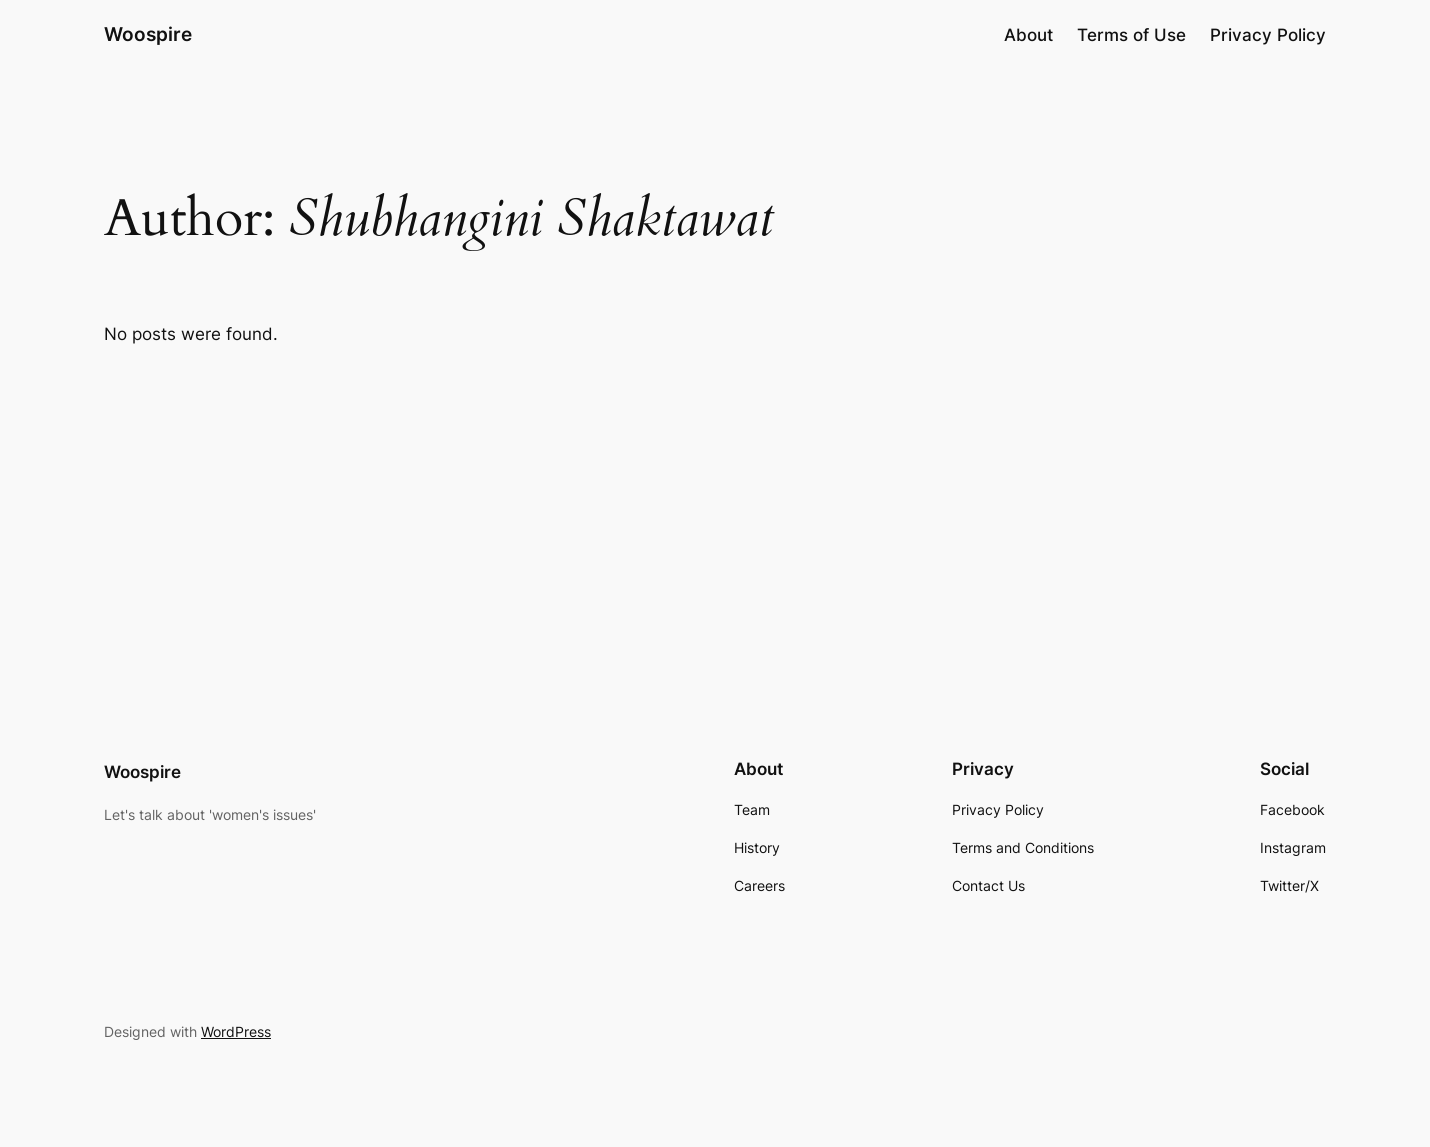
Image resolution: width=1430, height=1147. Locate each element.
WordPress (236, 1031)
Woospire (148, 34)
